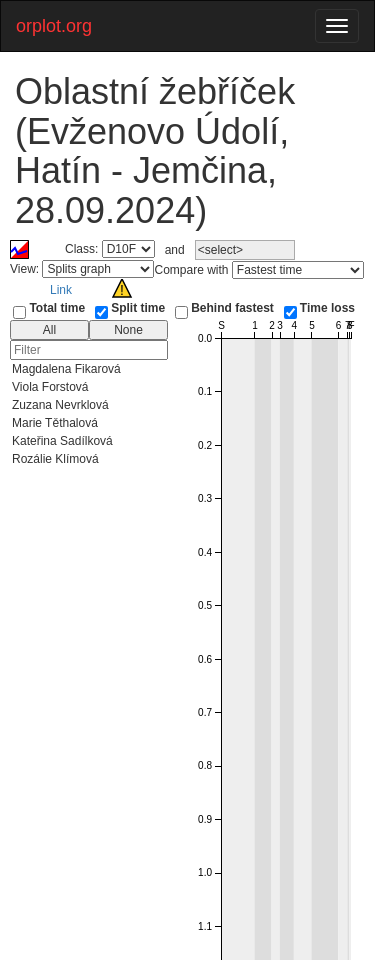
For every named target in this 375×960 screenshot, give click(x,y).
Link (61, 290)
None (128, 330)
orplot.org (54, 26)
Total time (57, 308)
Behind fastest (232, 308)
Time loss (327, 308)
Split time (138, 308)
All (49, 330)
